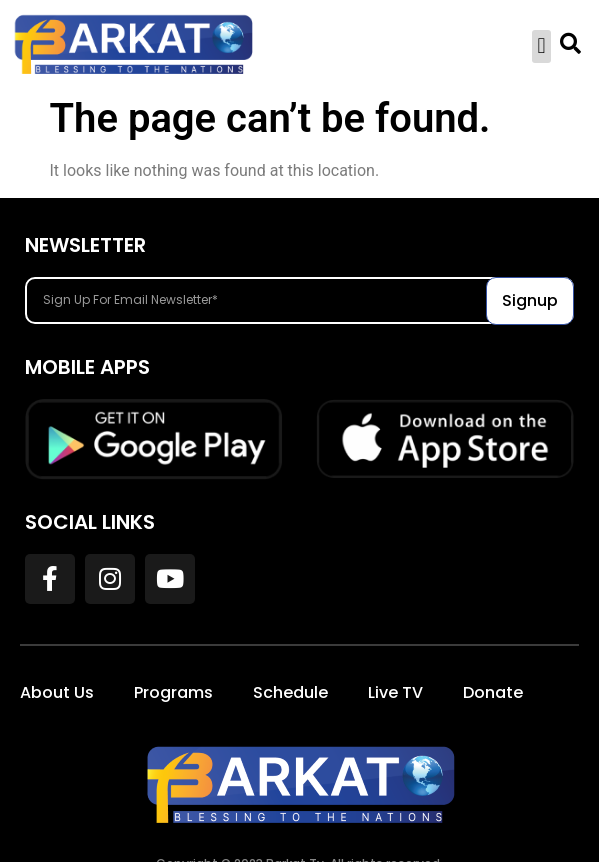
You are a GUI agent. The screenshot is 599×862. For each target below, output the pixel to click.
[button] (541, 46)
